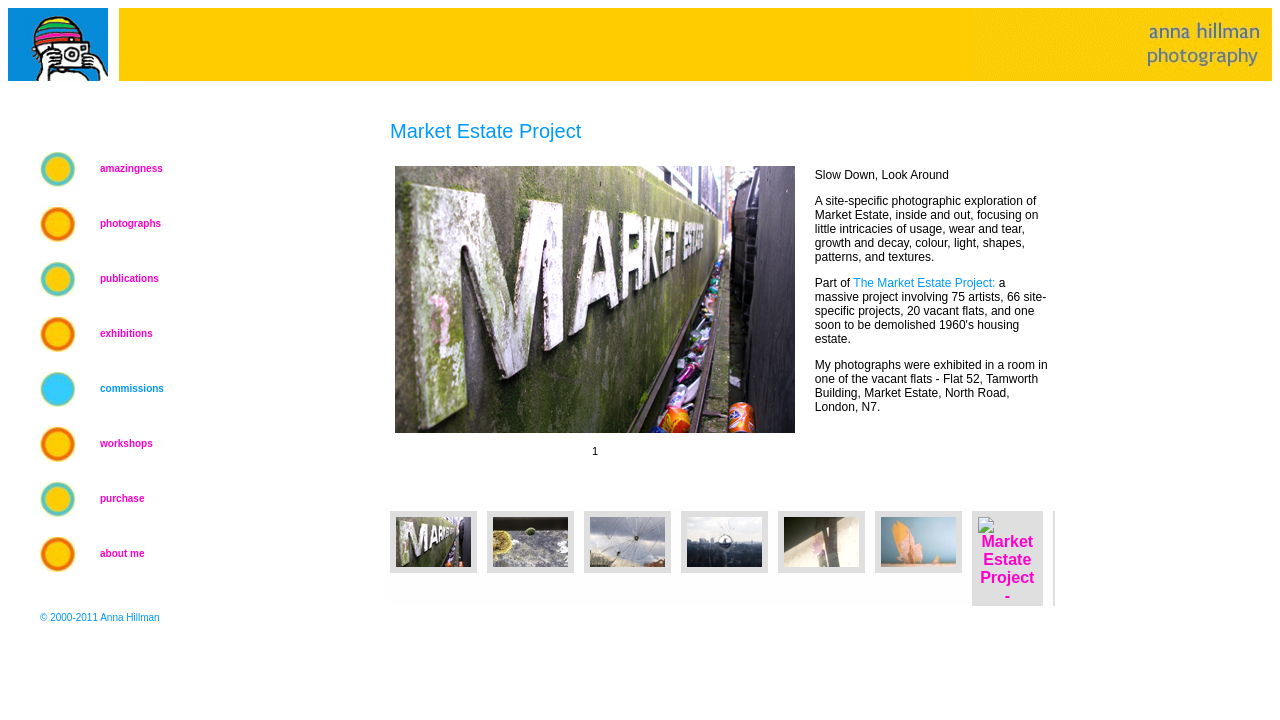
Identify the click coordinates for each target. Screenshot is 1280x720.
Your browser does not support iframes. (590, 323)
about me (122, 553)
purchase (122, 498)
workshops (126, 443)
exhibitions (126, 333)
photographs (130, 223)
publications (129, 278)
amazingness (131, 168)
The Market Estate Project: (924, 283)
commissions (132, 388)
